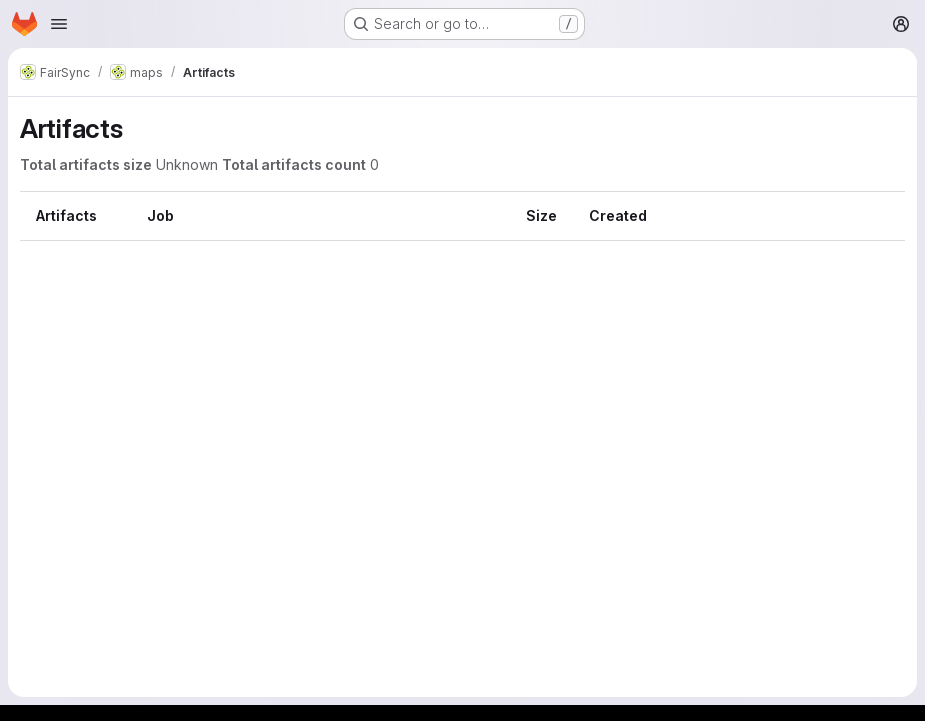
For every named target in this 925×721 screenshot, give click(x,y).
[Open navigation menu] (59, 24)
